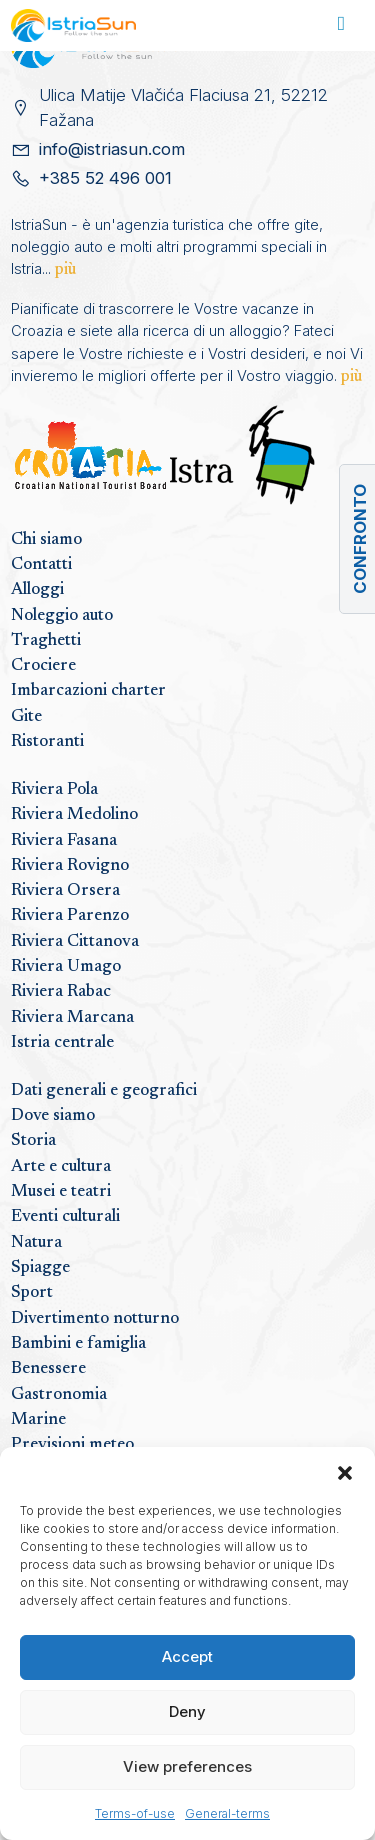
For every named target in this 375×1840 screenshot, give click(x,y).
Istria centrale (62, 1043)
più (65, 270)
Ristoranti (47, 742)
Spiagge (40, 1268)
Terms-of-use (135, 1813)
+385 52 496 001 (105, 178)
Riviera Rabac (61, 992)
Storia (33, 1141)
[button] (345, 1472)
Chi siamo (46, 540)
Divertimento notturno (95, 1319)
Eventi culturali (65, 1217)
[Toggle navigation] (341, 26)
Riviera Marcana (72, 1018)
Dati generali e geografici (104, 1091)
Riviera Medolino (74, 815)
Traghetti (46, 641)
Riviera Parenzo (70, 916)
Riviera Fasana (64, 841)
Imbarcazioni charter (88, 691)
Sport (32, 1293)
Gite (26, 717)
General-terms (227, 1813)
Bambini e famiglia (78, 1344)
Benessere (48, 1369)
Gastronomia (59, 1395)
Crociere (43, 666)
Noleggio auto (62, 616)
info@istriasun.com (112, 149)
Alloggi (37, 590)
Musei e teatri (61, 1192)
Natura (36, 1243)
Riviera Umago (66, 967)
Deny (187, 1711)
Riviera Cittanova (75, 942)
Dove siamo (53, 1116)
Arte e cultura (61, 1167)
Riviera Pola (54, 790)
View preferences (187, 1766)
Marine (38, 1420)
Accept (187, 1656)
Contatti (41, 565)
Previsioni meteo (72, 1445)
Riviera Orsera (65, 891)
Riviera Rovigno (70, 866)
